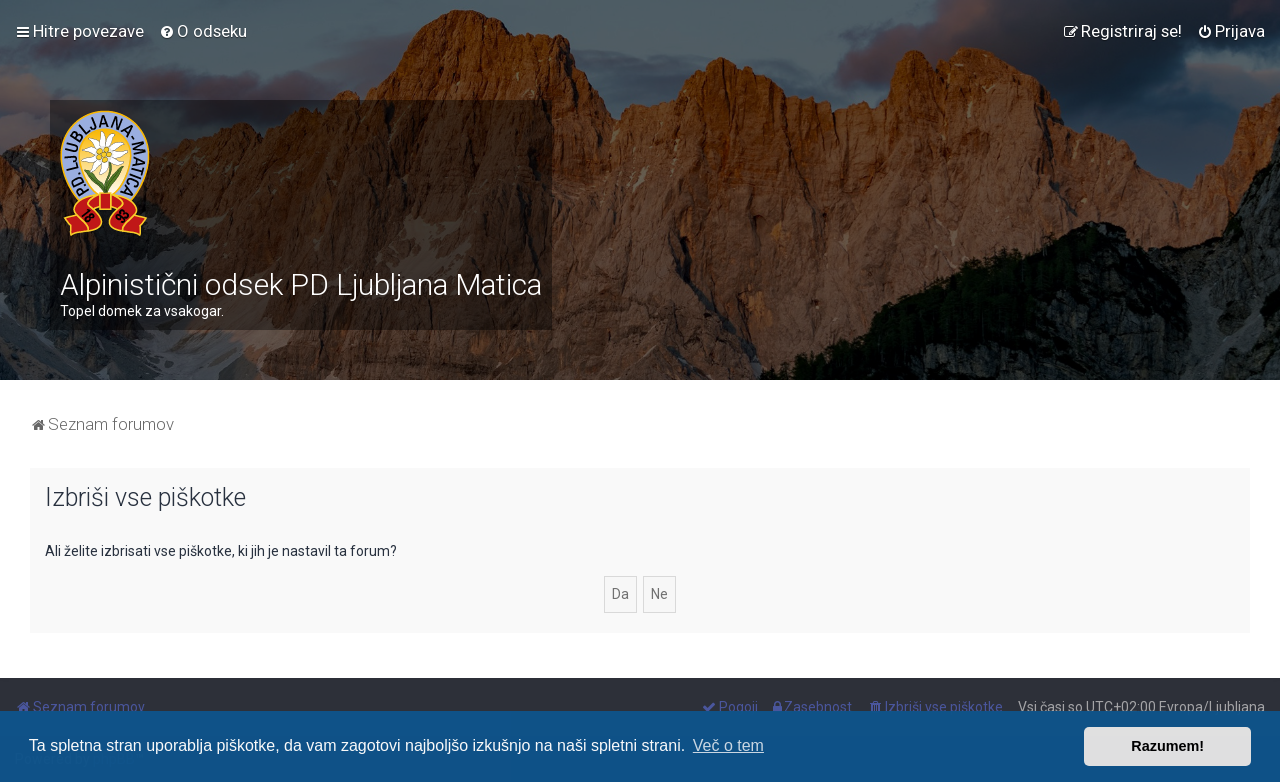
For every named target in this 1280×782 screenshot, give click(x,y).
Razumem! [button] (1167, 746)
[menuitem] (203, 31)
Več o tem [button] (728, 745)
